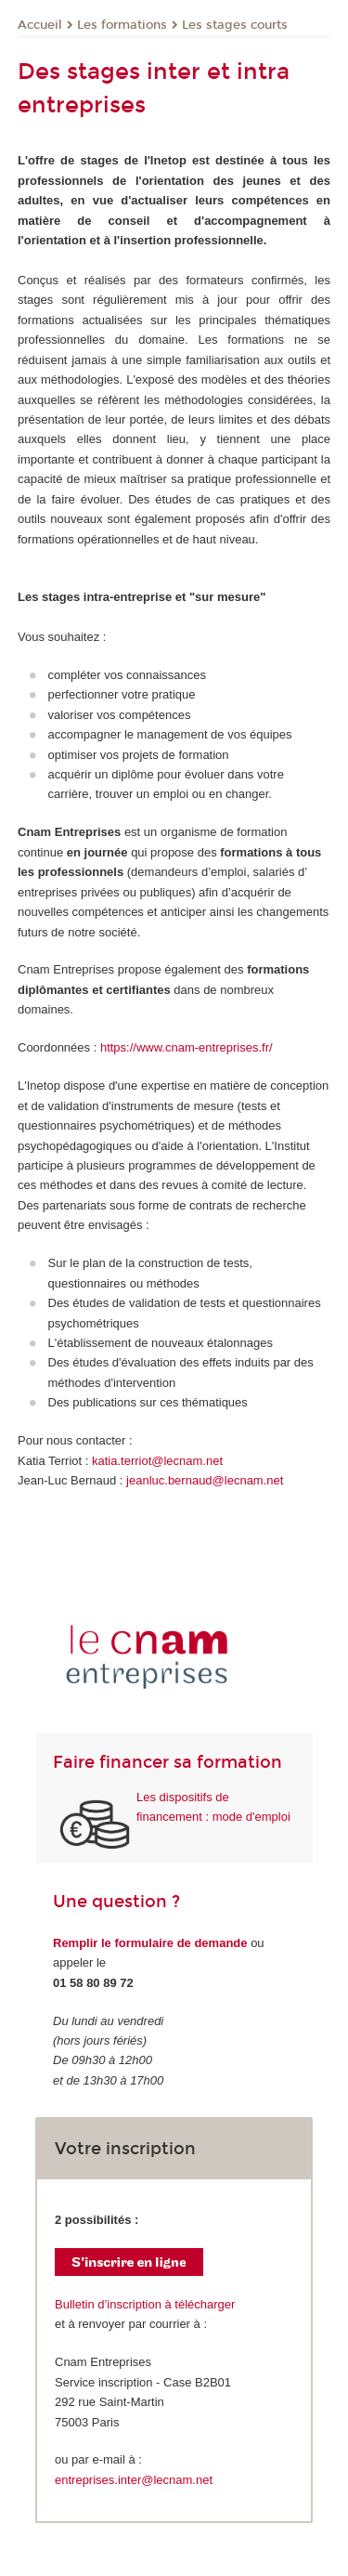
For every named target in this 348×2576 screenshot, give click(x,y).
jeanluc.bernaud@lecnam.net (204, 1480)
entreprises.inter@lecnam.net (134, 2480)
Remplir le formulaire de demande (150, 1943)
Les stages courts (235, 25)
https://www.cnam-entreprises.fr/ (186, 1047)
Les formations (122, 25)
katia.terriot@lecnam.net (157, 1461)
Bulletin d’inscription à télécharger (145, 2304)
